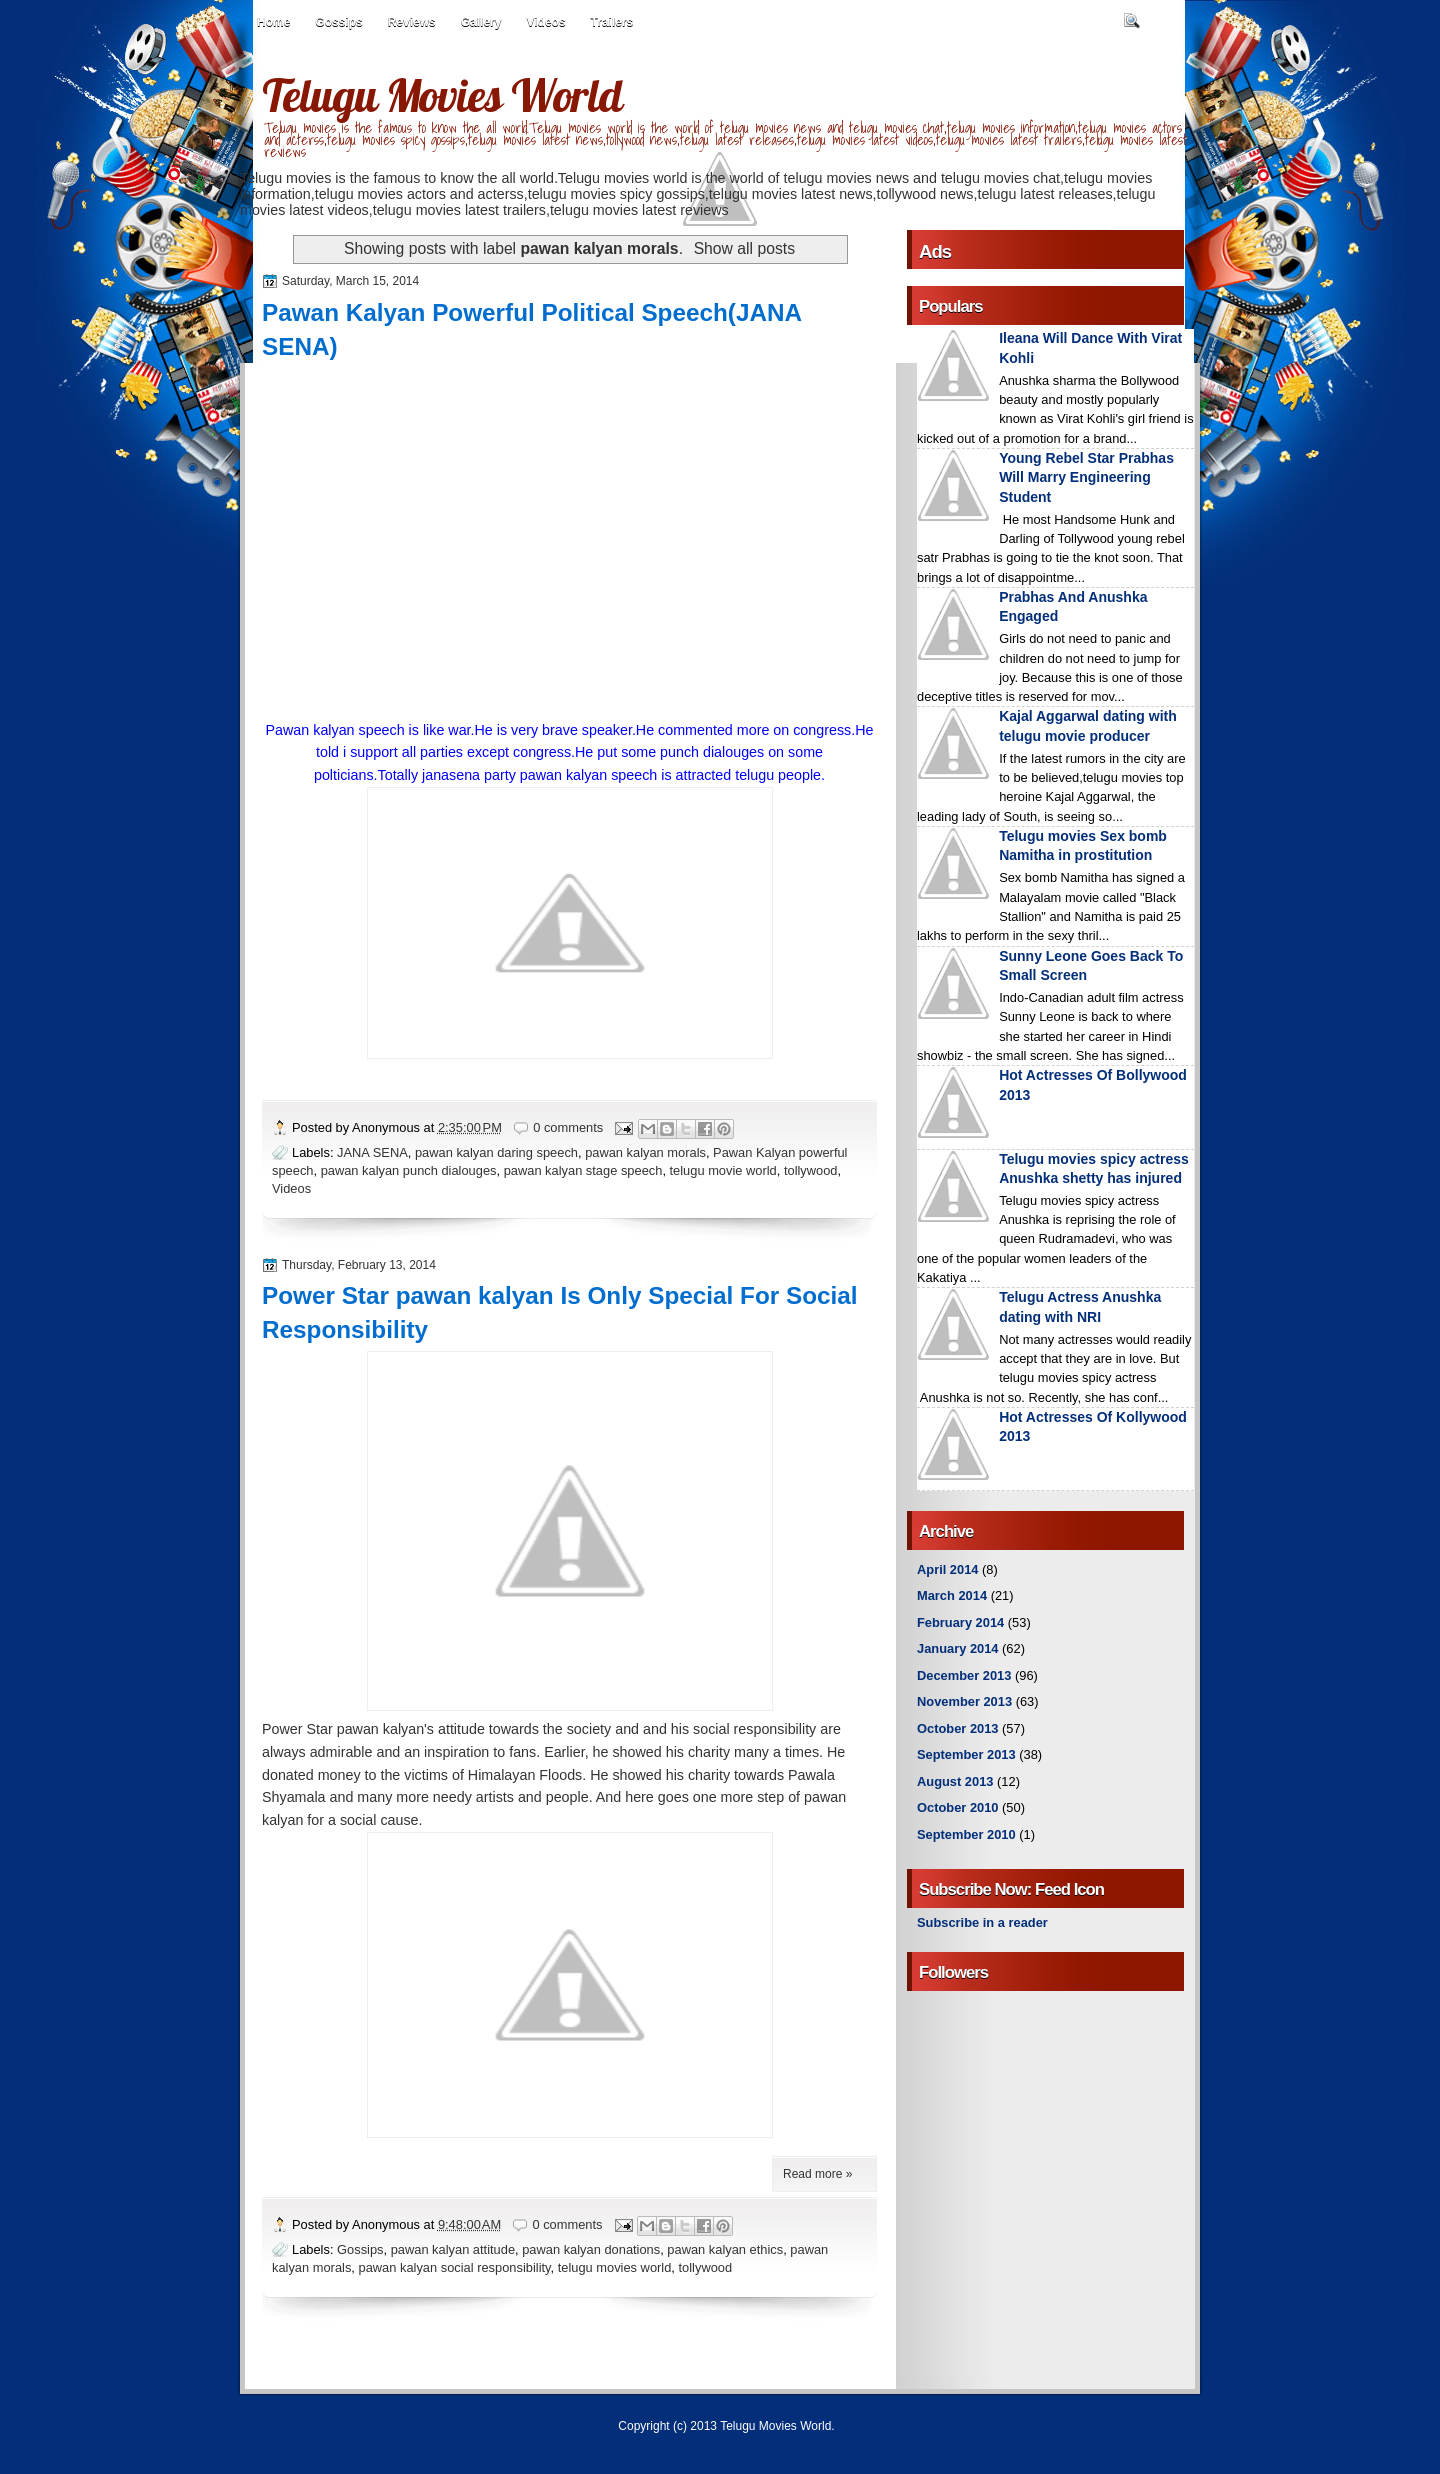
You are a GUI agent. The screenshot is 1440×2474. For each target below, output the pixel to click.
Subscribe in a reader (982, 1922)
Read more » (817, 2174)
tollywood (811, 1170)
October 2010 (957, 1807)
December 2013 (964, 1675)
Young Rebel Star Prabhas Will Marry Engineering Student (1086, 477)
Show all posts (744, 248)
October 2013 (957, 1728)
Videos (545, 22)
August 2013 (955, 1781)
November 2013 (964, 1701)
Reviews (412, 22)
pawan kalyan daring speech (496, 1152)
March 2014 (952, 1595)
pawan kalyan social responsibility (455, 2267)
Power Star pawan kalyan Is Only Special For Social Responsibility (560, 1312)
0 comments (568, 1127)
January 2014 (958, 1648)
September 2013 (966, 1754)
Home (273, 22)
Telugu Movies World (442, 95)
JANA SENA (372, 1152)
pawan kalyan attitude (453, 2249)
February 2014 (960, 1622)
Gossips (338, 22)
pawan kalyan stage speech (583, 1170)
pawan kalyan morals (645, 1152)
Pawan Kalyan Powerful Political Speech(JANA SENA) (531, 329)
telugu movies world (615, 2267)
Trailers (612, 22)
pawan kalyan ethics (725, 2249)
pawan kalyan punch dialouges (409, 1170)
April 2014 (947, 1569)
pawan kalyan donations (591, 2249)
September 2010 (966, 1834)
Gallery (481, 22)
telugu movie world (723, 1170)
